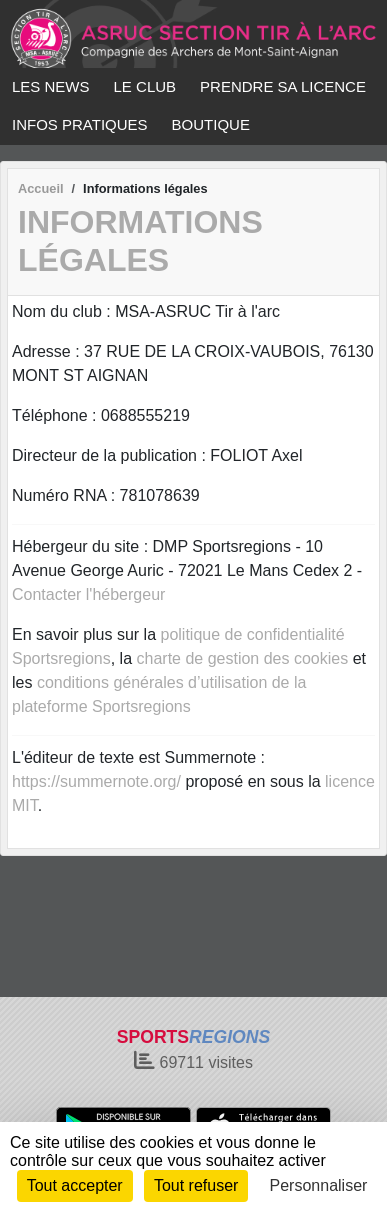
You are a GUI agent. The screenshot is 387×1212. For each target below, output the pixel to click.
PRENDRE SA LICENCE (283, 86)
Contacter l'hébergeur (88, 594)
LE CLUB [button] (145, 86)
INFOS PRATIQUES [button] (80, 124)
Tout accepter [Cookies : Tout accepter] (75, 1185)
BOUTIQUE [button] (211, 124)
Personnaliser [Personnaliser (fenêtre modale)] (319, 1185)
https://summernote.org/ (96, 781)
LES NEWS (51, 86)
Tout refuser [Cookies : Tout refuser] (196, 1185)
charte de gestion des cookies (243, 658)
